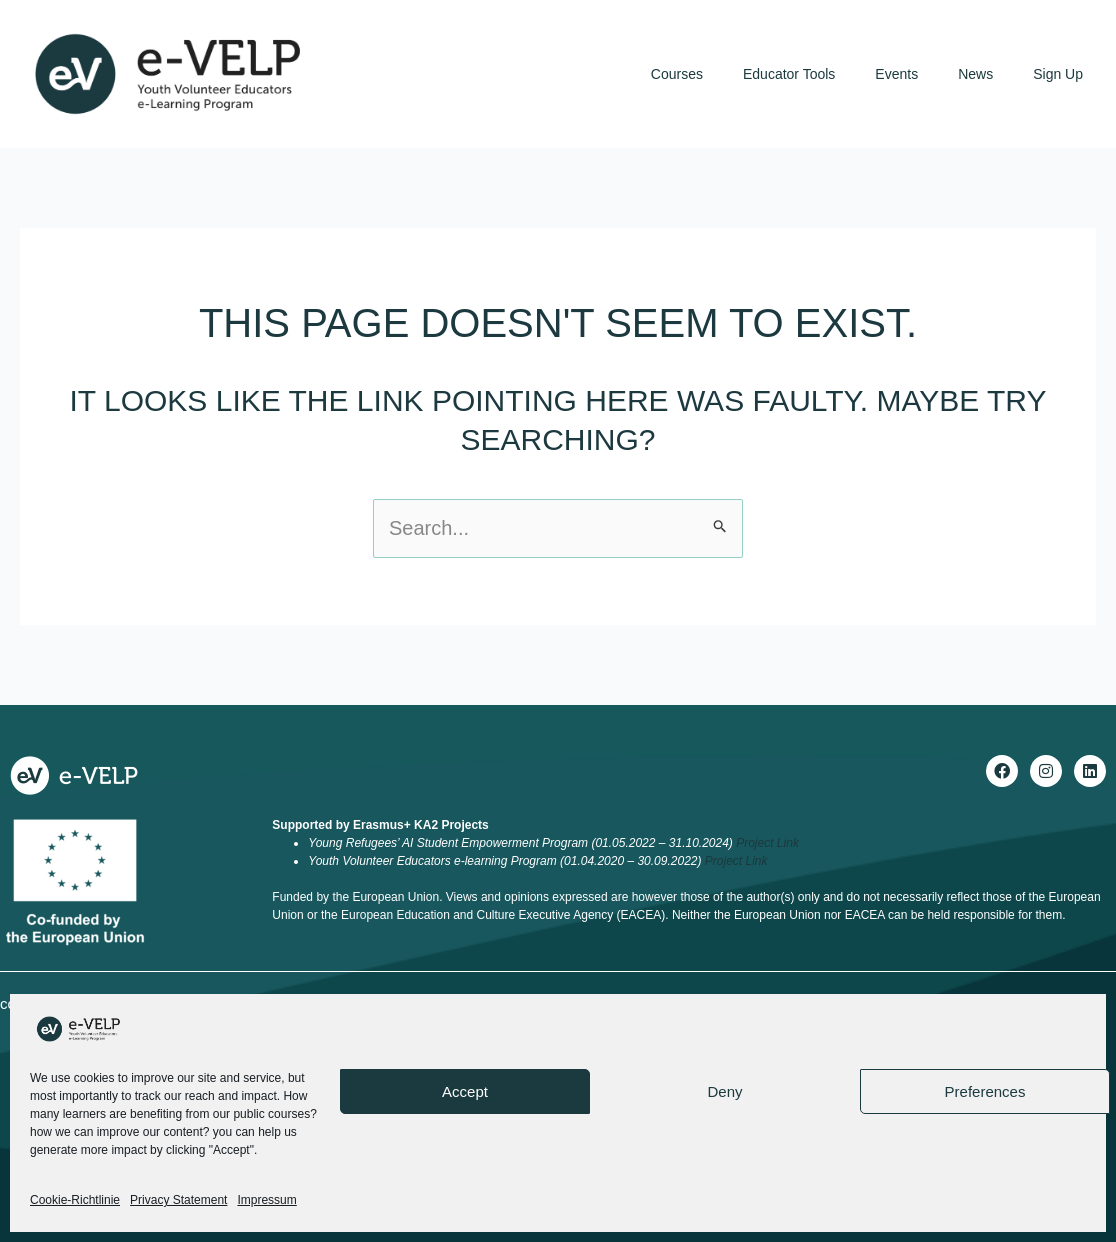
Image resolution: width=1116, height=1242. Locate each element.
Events (896, 74)
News (975, 74)
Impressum (266, 1200)
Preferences (985, 1091)
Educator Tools (789, 74)
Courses (677, 74)
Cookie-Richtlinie (75, 1200)
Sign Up (1058, 74)
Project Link (767, 843)
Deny (724, 1091)
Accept (465, 1091)
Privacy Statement (178, 1200)
